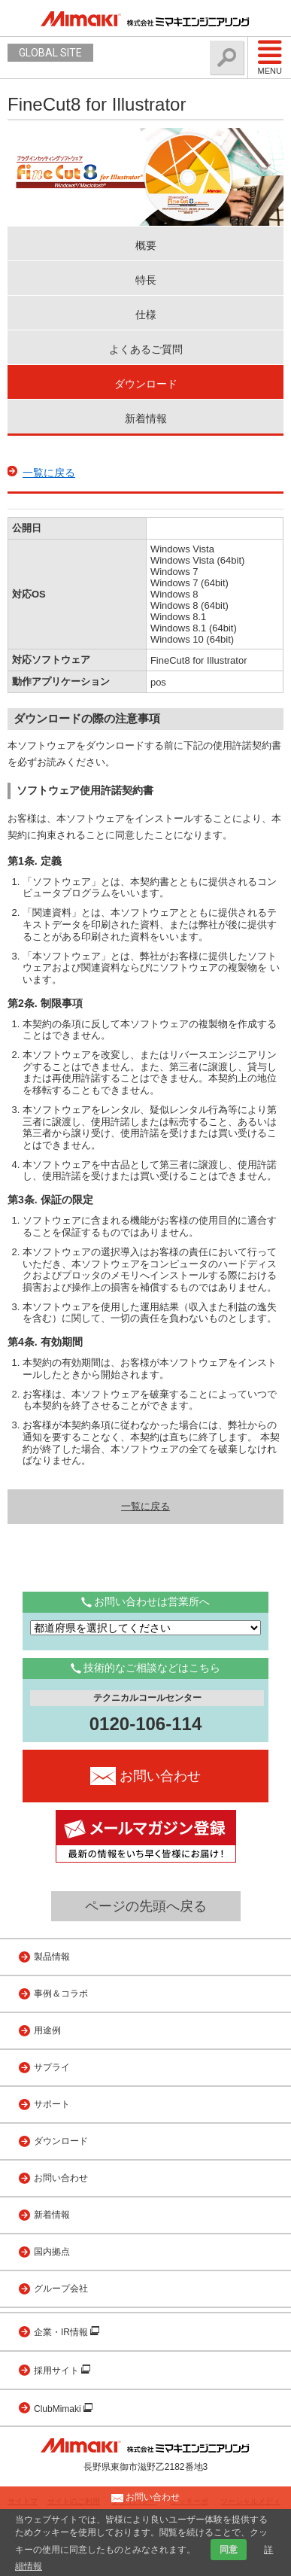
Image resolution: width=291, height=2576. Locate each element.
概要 (145, 245)
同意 (229, 2549)
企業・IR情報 (62, 2332)
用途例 (47, 2030)
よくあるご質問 (146, 349)
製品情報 (52, 1956)
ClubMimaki (58, 2409)
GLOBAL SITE (50, 53)
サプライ (52, 2067)
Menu (269, 57)
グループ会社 (61, 2288)
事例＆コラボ (61, 1993)
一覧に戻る (49, 473)
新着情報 (146, 418)
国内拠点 (52, 2251)
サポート (52, 2104)
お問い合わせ (61, 2178)
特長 (145, 280)
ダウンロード (145, 384)
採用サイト (57, 2370)
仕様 (145, 315)
